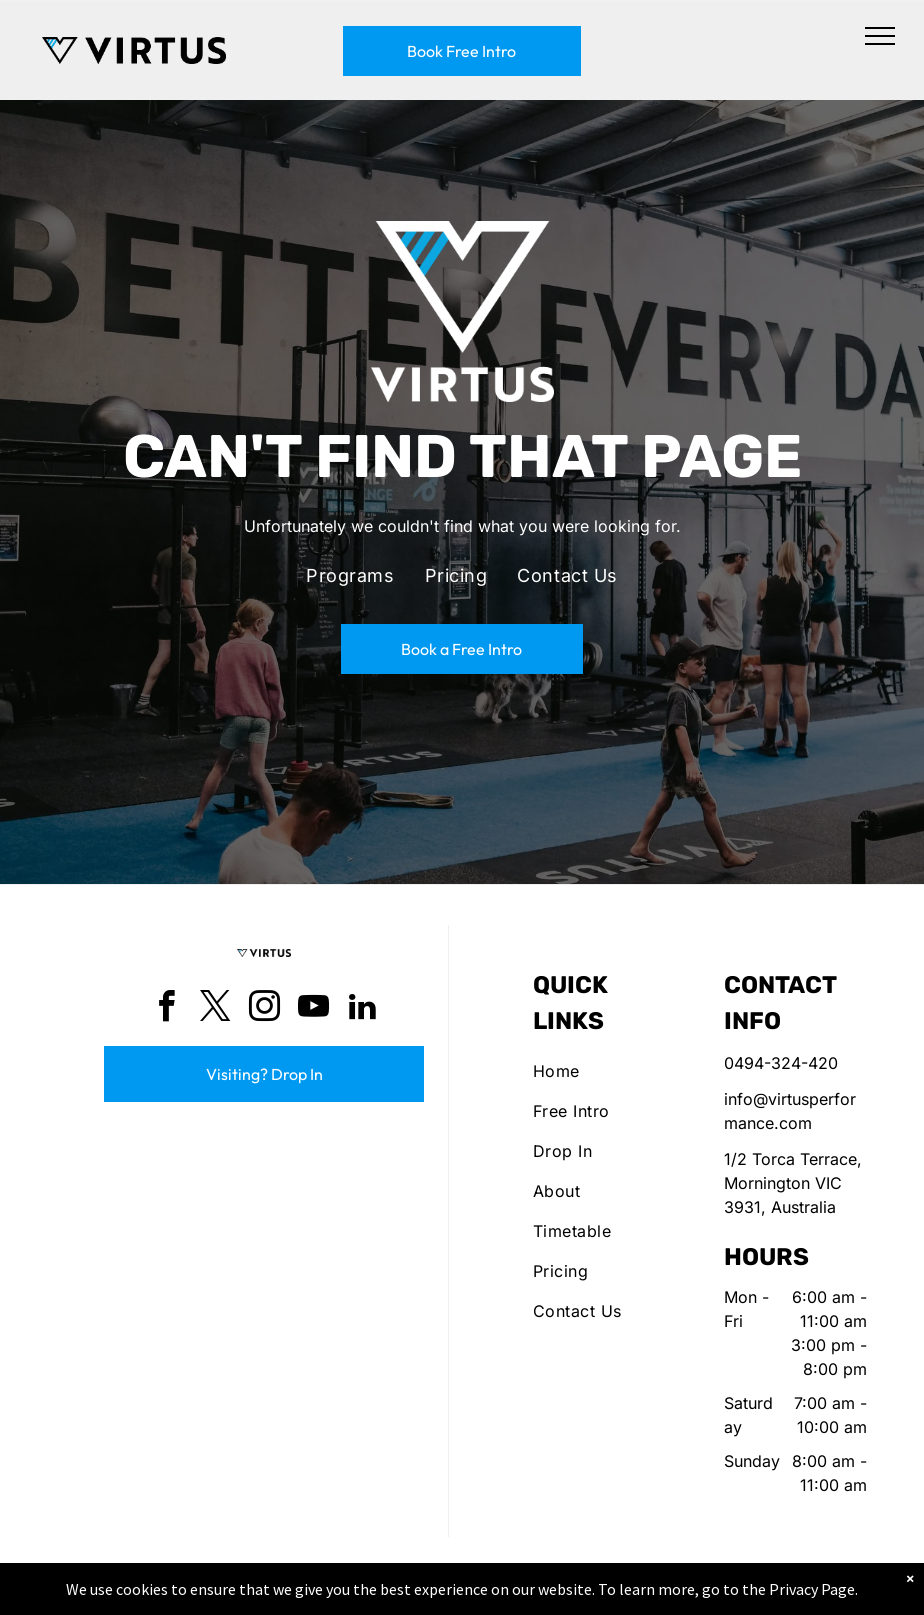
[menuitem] (350, 576)
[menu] (880, 36)
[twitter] (215, 1009)
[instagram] (264, 1009)
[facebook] (166, 1009)
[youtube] (313, 1009)
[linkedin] (362, 1009)
